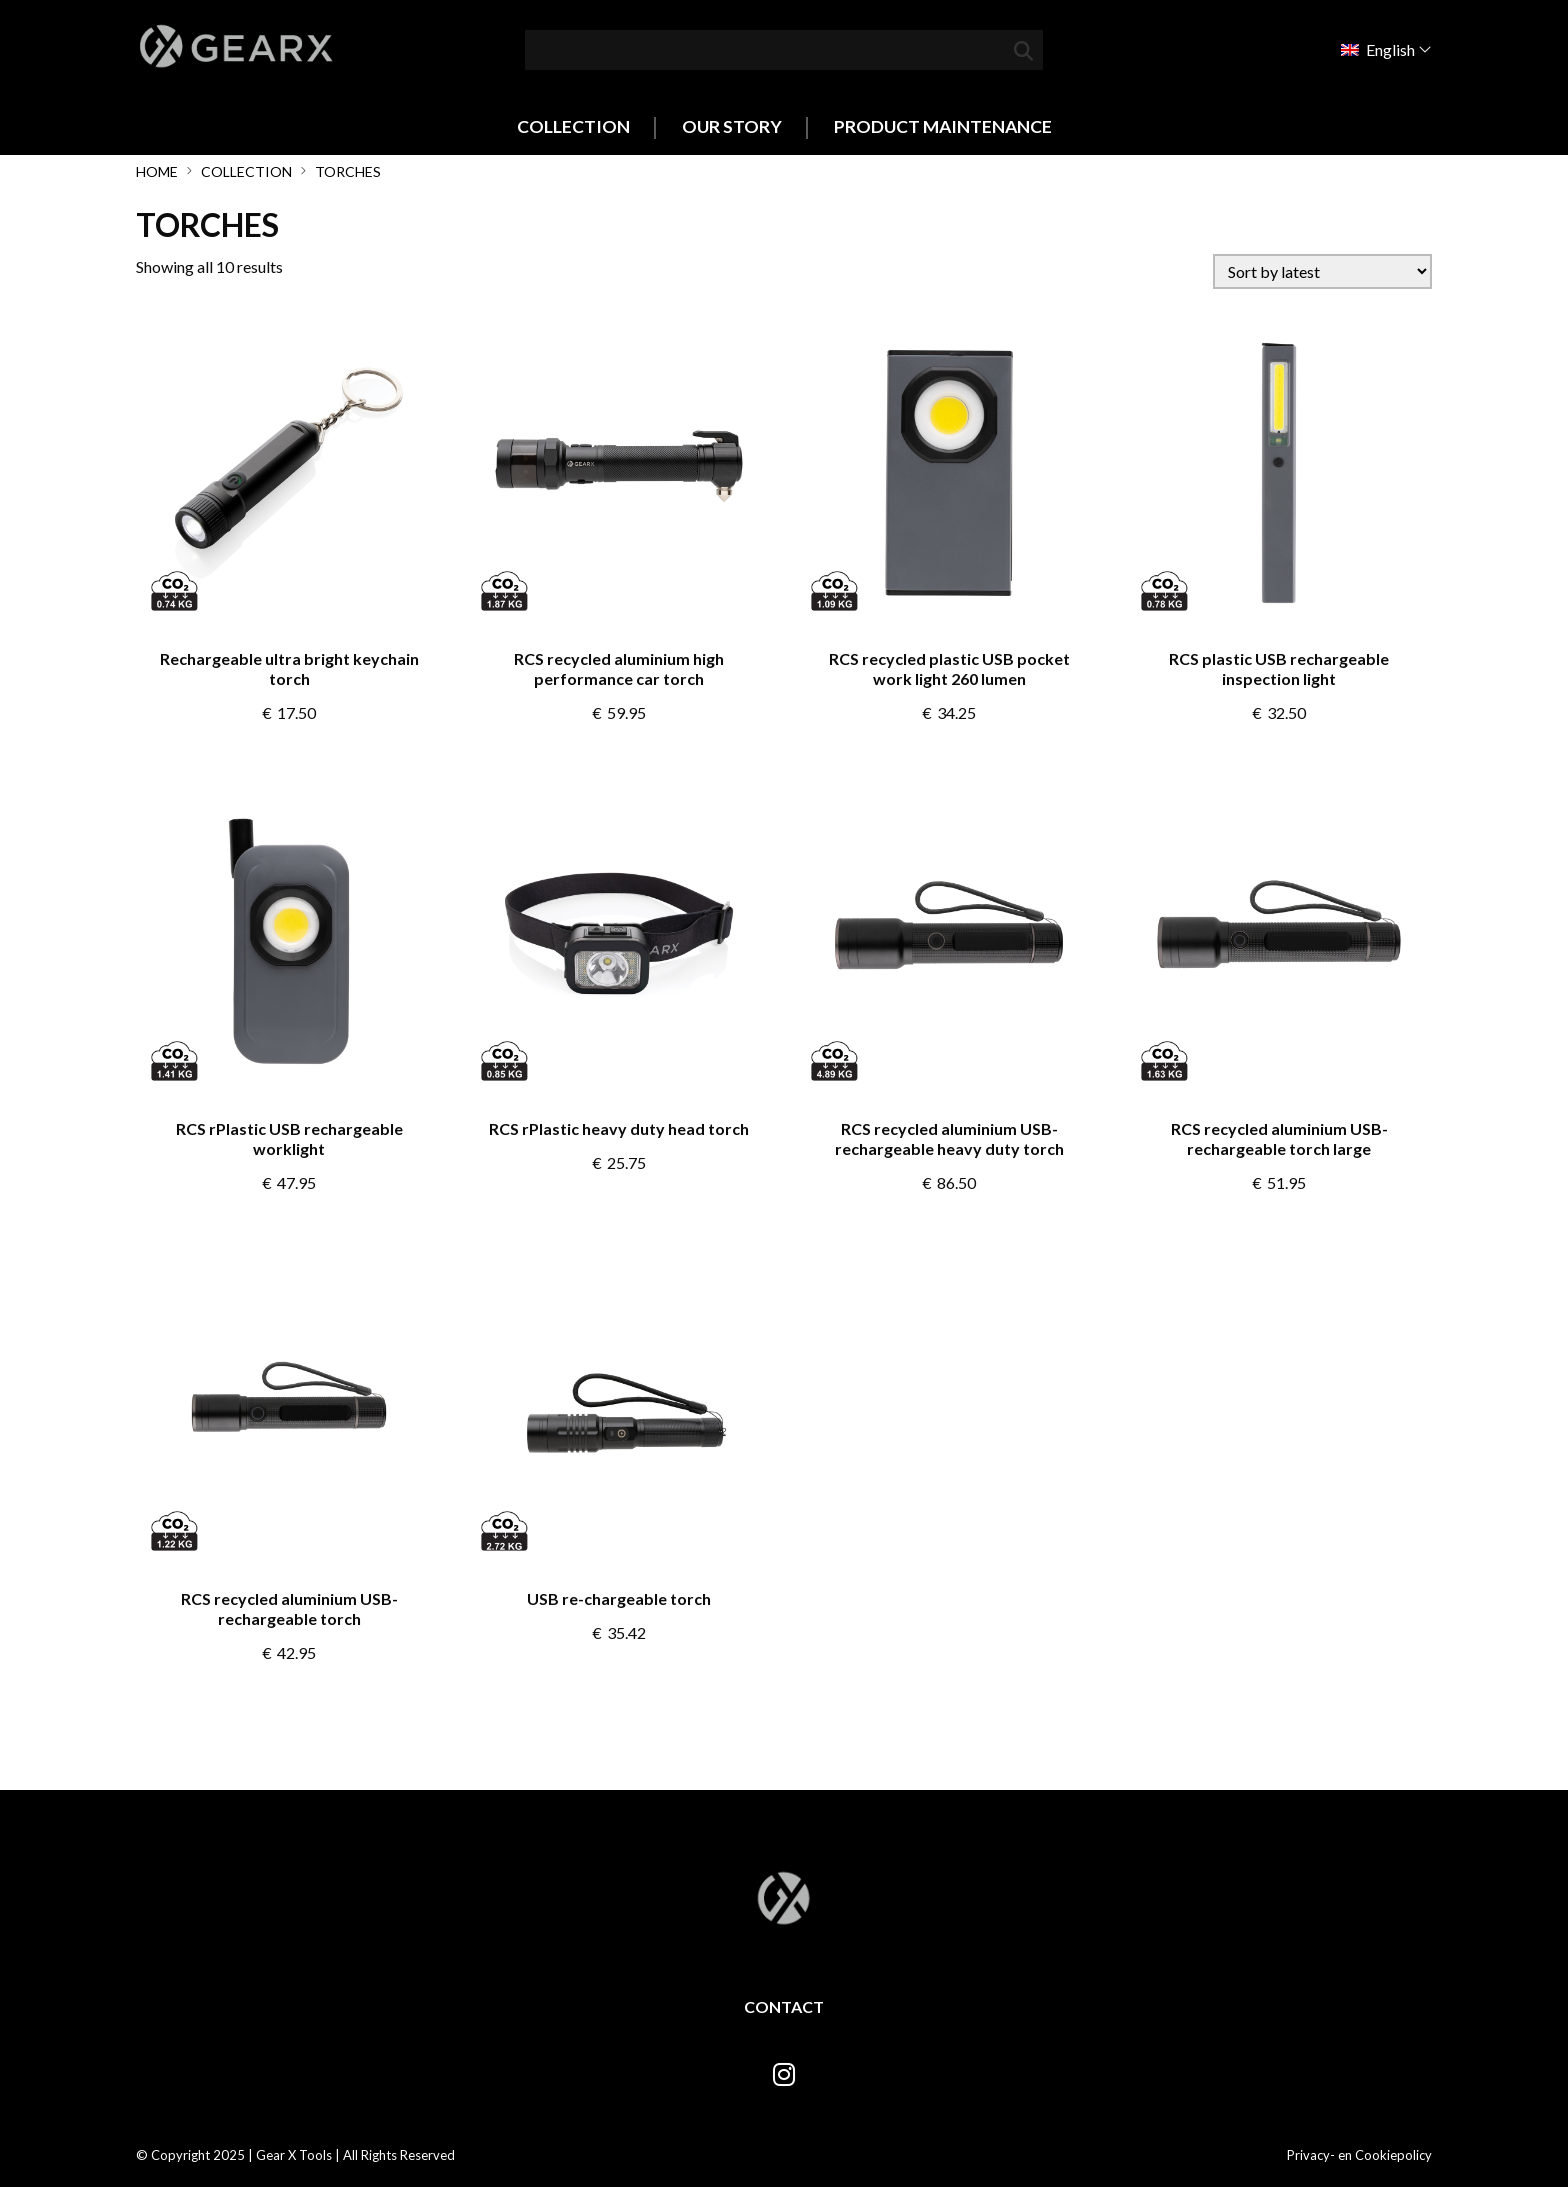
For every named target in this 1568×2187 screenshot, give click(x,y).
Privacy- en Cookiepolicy (1359, 2155)
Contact (784, 2006)
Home (157, 171)
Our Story (732, 126)
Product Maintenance (943, 126)
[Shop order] (1322, 271)
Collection (573, 126)
